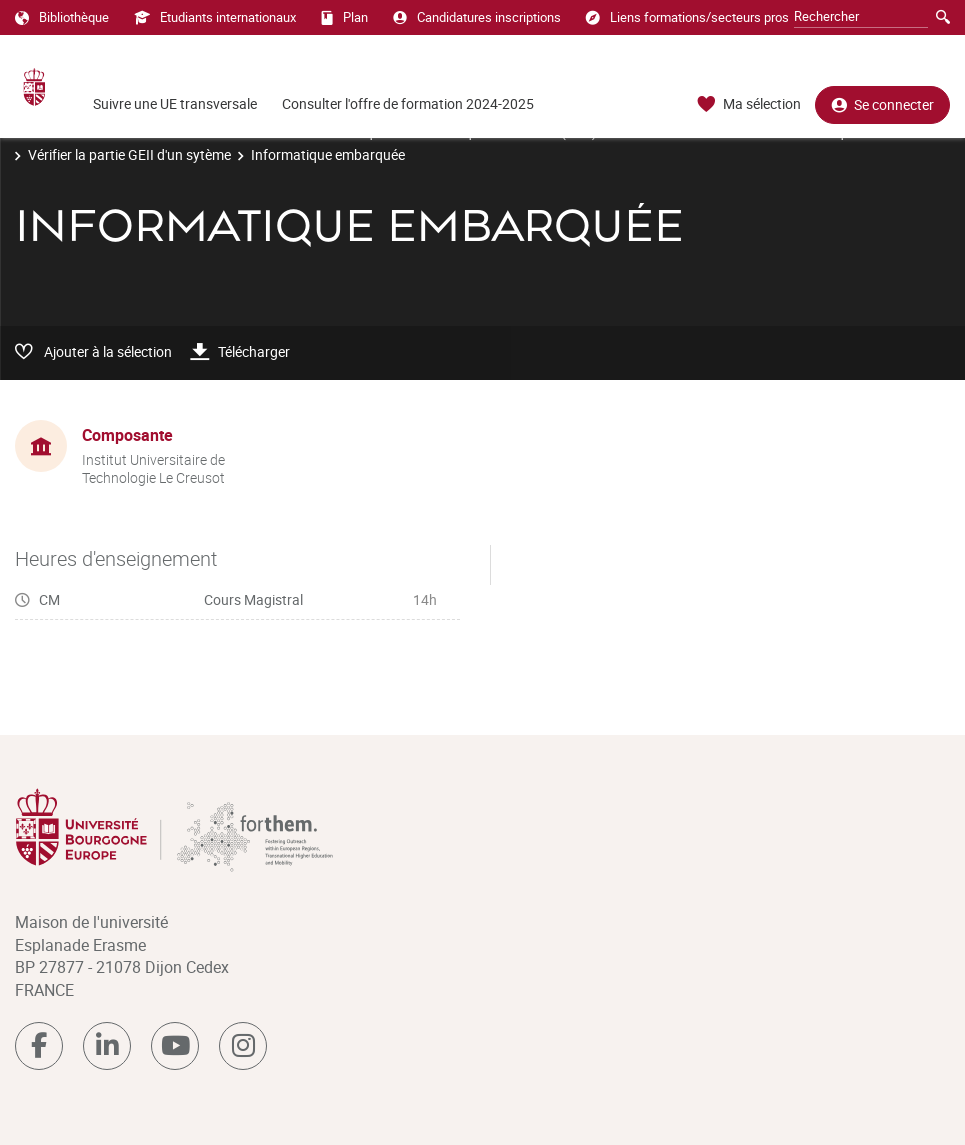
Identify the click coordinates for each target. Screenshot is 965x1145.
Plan (344, 17)
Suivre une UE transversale (175, 103)
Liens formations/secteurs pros (687, 17)
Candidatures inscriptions (477, 17)
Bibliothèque (62, 17)
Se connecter (882, 104)
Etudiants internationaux (215, 17)
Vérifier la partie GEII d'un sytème (129, 154)
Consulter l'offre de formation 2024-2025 (408, 103)
